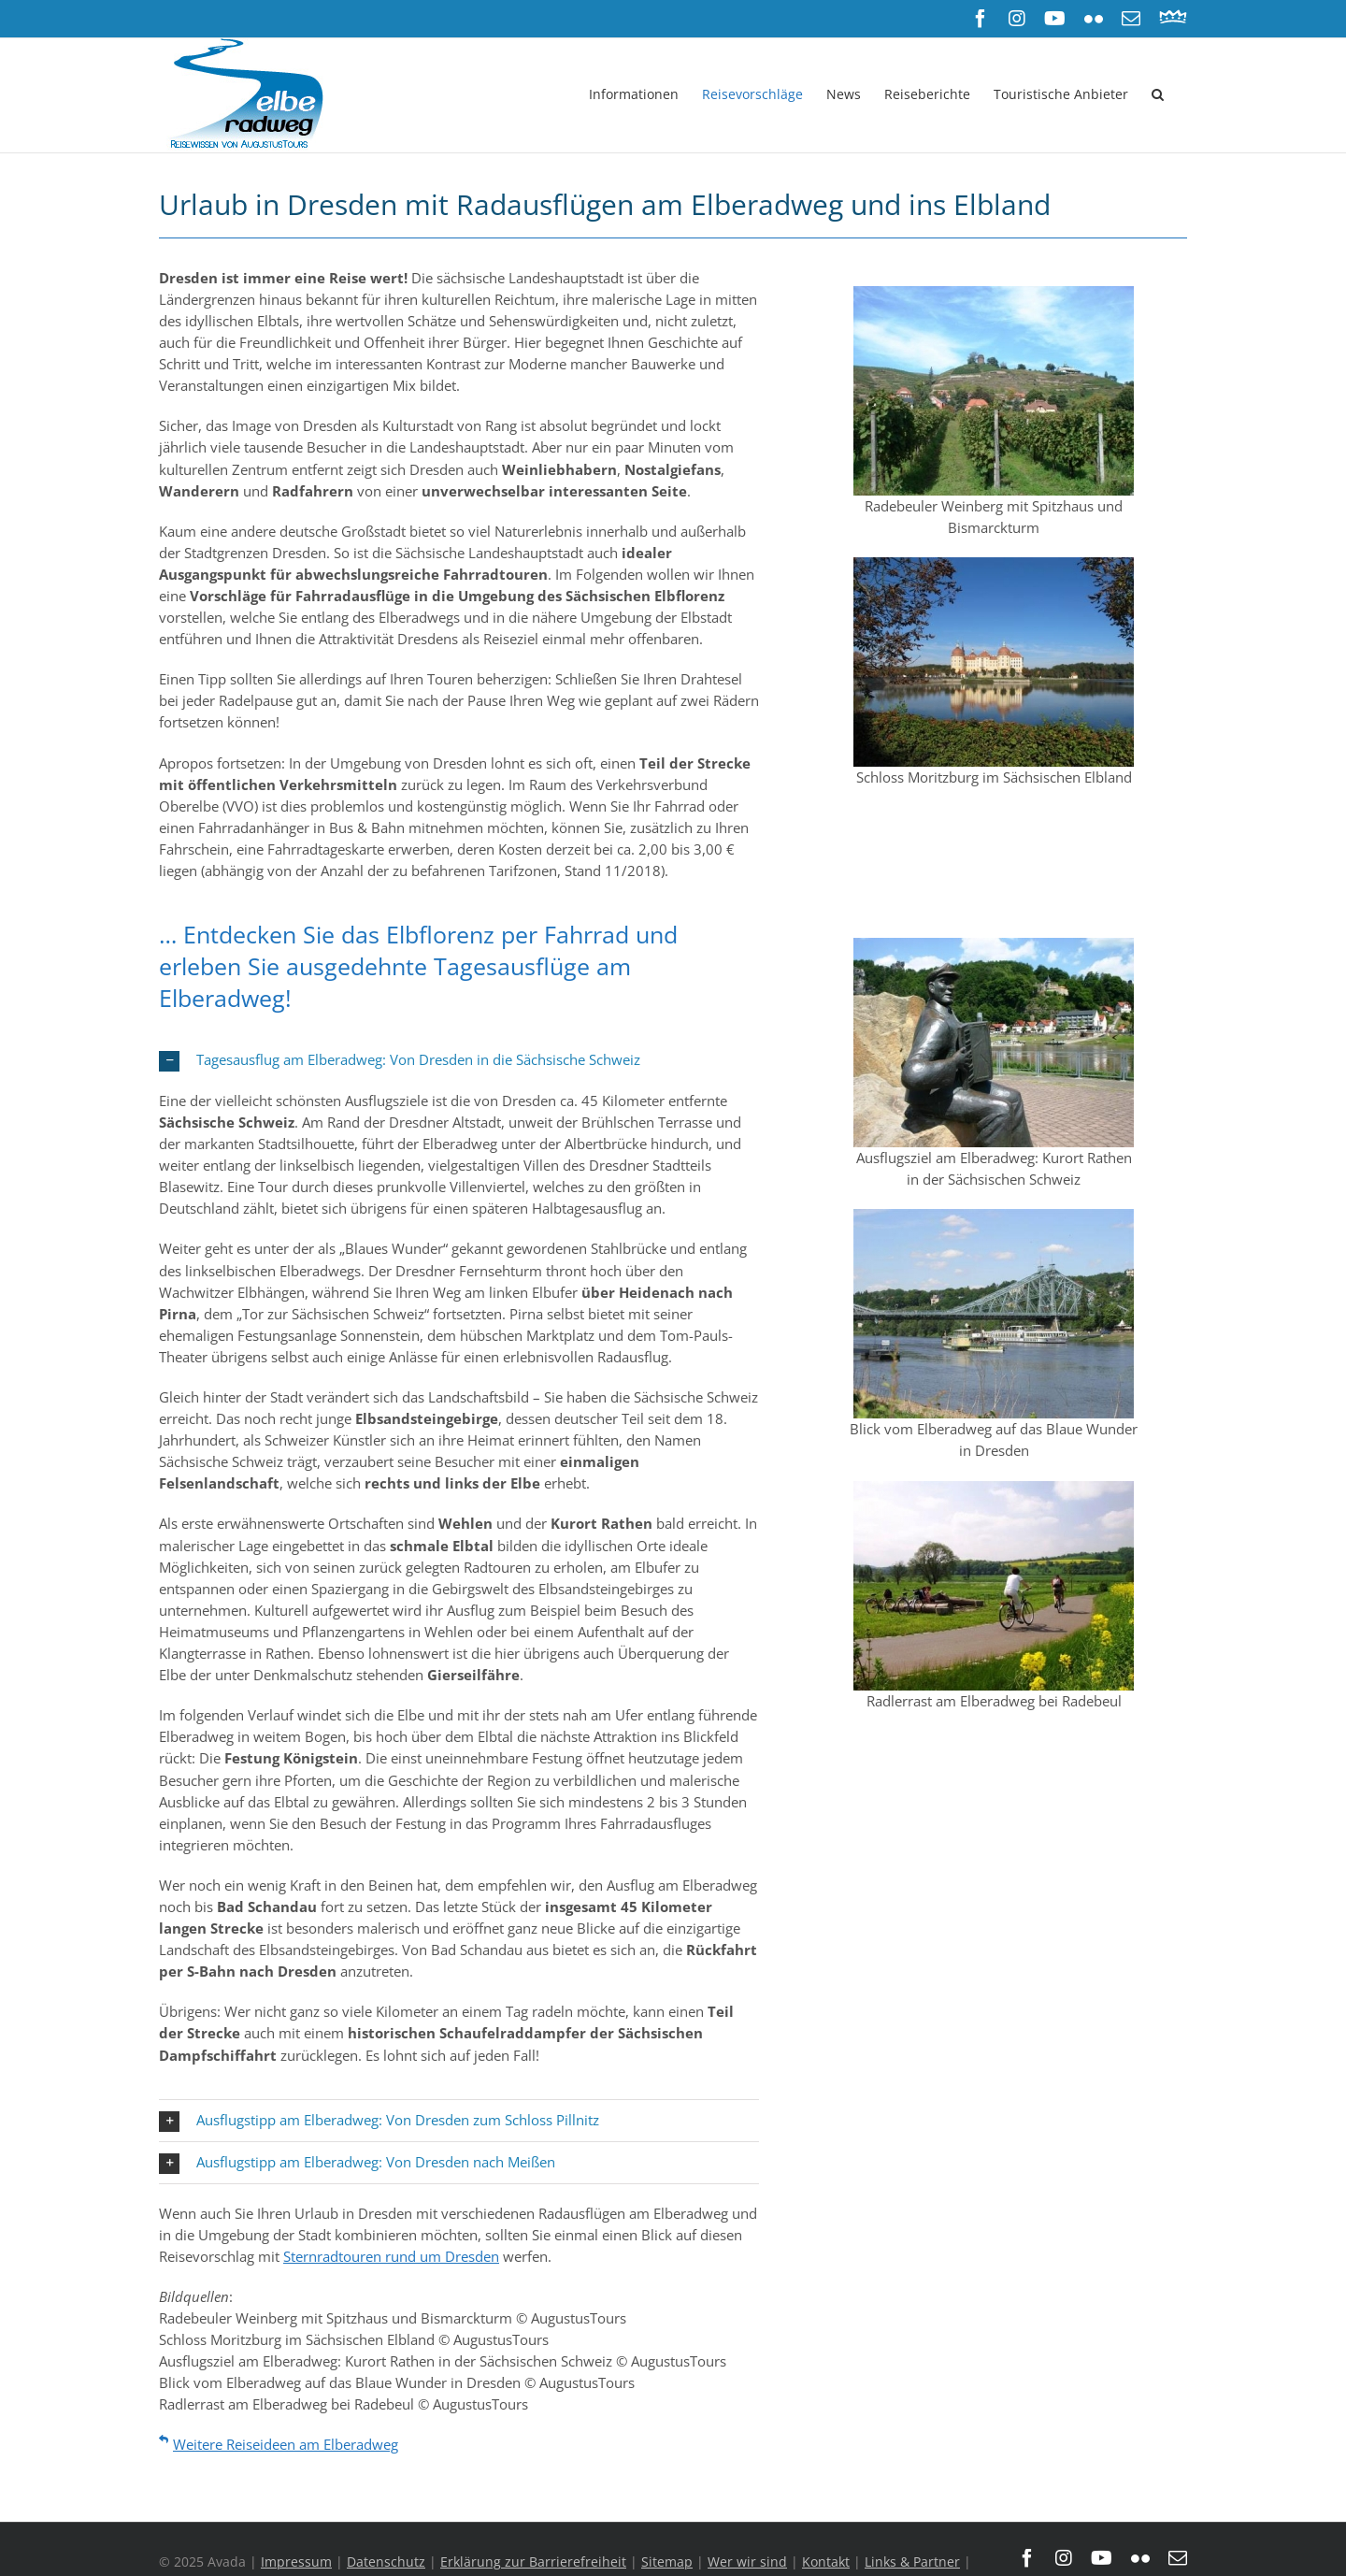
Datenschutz (386, 2561)
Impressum (296, 2561)
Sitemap (667, 2561)
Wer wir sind (747, 2561)
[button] (1158, 94)
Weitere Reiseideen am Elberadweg (285, 2444)
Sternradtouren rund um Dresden (391, 2256)
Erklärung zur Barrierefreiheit (533, 2561)
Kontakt (826, 2561)
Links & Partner (912, 2561)
